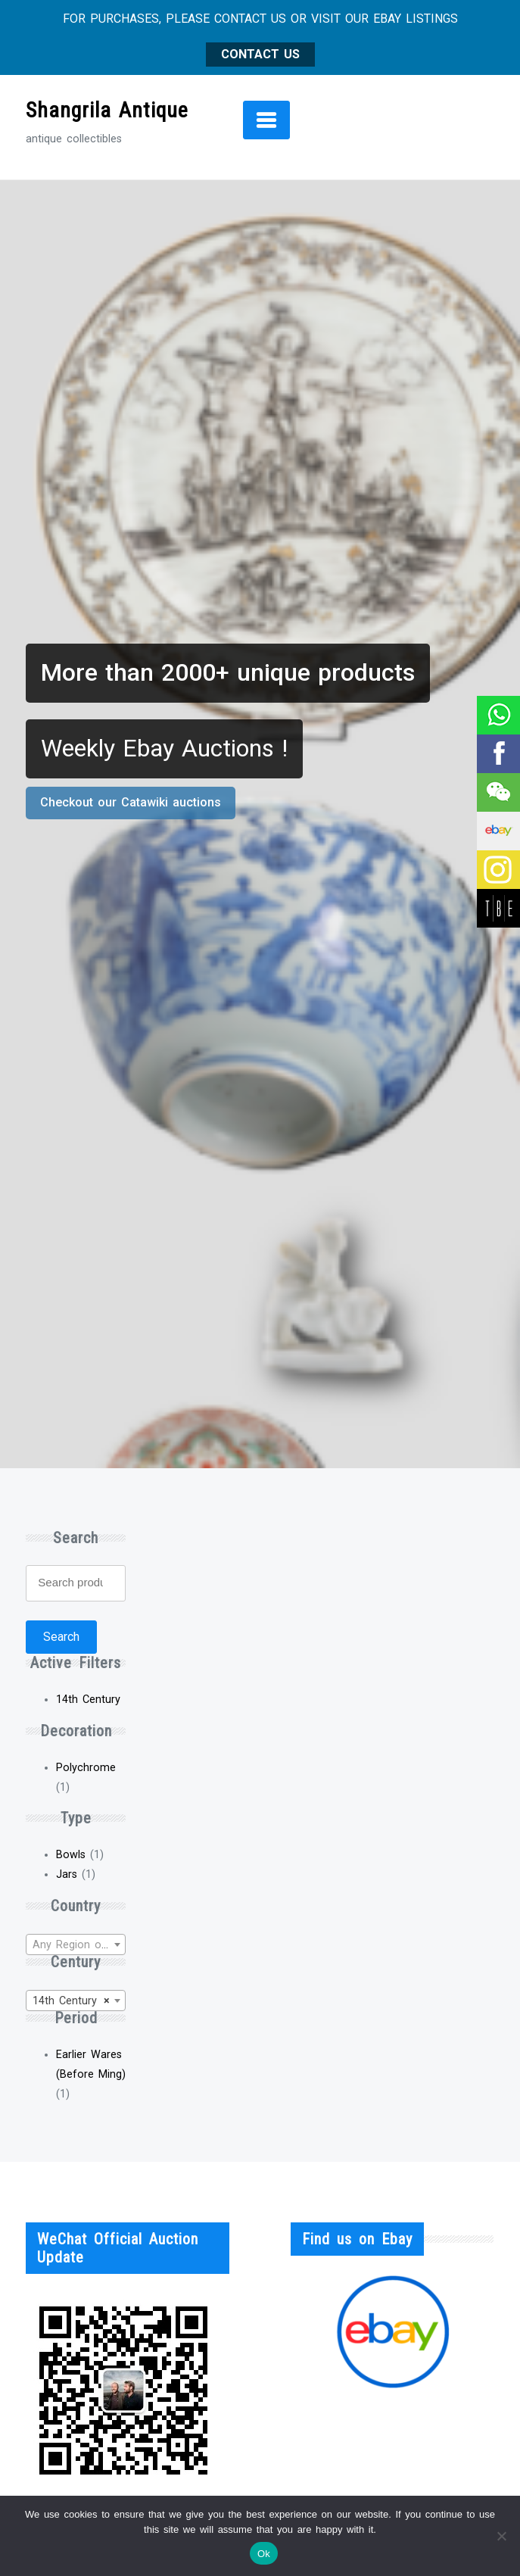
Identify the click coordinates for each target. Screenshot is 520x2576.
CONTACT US (260, 54)
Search (61, 1636)
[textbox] (75, 1945)
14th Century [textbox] (71, 2001)
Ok (263, 2553)
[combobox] (76, 1944)
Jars (66, 1874)
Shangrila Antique (107, 110)
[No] (501, 2535)
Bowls (71, 1854)
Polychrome (86, 1767)
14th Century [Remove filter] (88, 1699)
